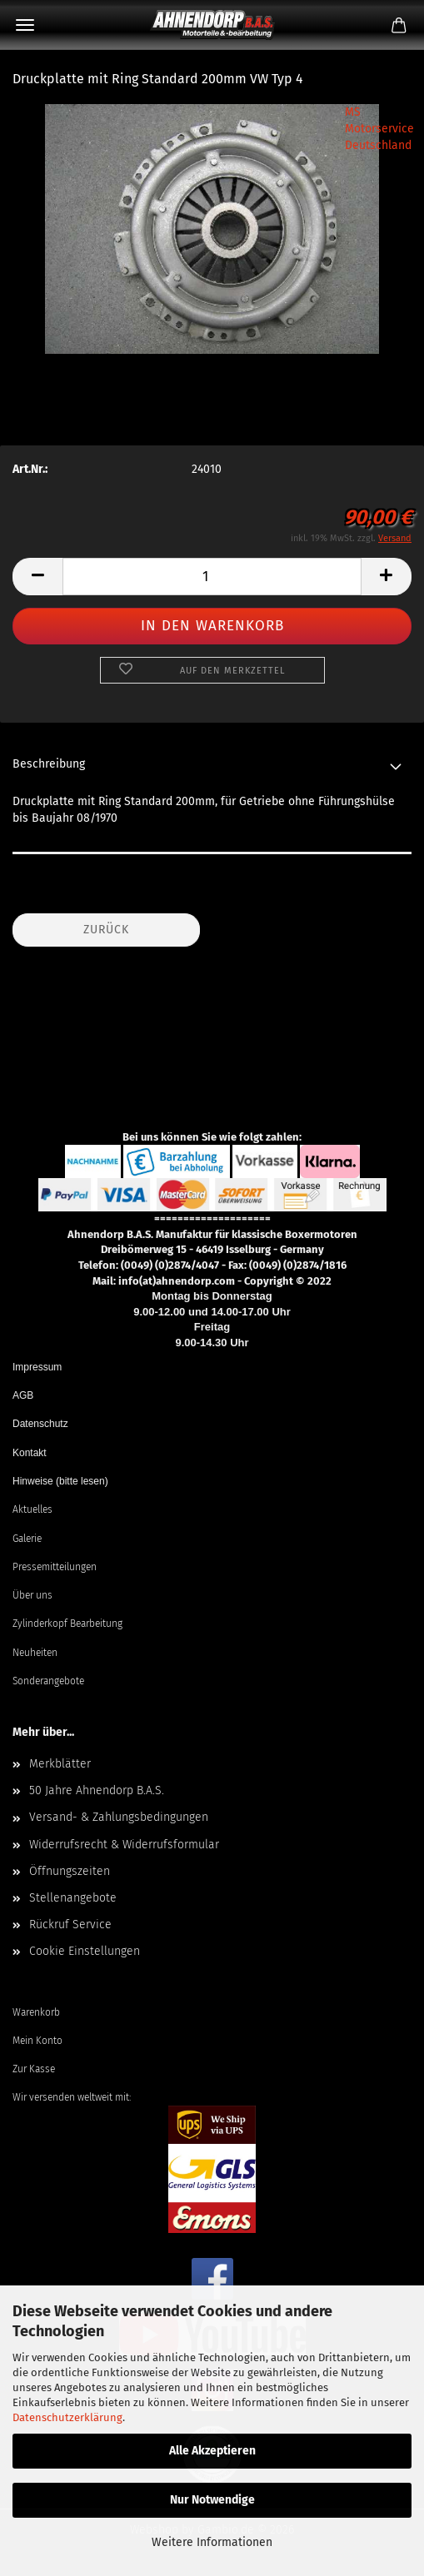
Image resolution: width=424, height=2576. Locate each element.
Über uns (32, 1595)
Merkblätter (60, 1764)
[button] (37, 576)
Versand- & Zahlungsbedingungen (118, 1817)
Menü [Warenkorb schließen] (25, 25)
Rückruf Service (70, 1924)
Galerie (27, 1538)
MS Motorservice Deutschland (379, 128)
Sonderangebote (48, 1681)
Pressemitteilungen (54, 1567)
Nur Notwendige (212, 2500)
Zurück (106, 929)
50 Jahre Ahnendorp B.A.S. (96, 1790)
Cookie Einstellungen (84, 1951)
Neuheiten (34, 1652)
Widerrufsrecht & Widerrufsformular (124, 1845)
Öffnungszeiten (69, 1871)
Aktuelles (32, 1509)
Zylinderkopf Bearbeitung (67, 1623)
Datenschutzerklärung (67, 2417)
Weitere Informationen (212, 2542)
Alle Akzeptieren (212, 2451)
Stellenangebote (73, 1898)
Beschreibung (48, 764)
